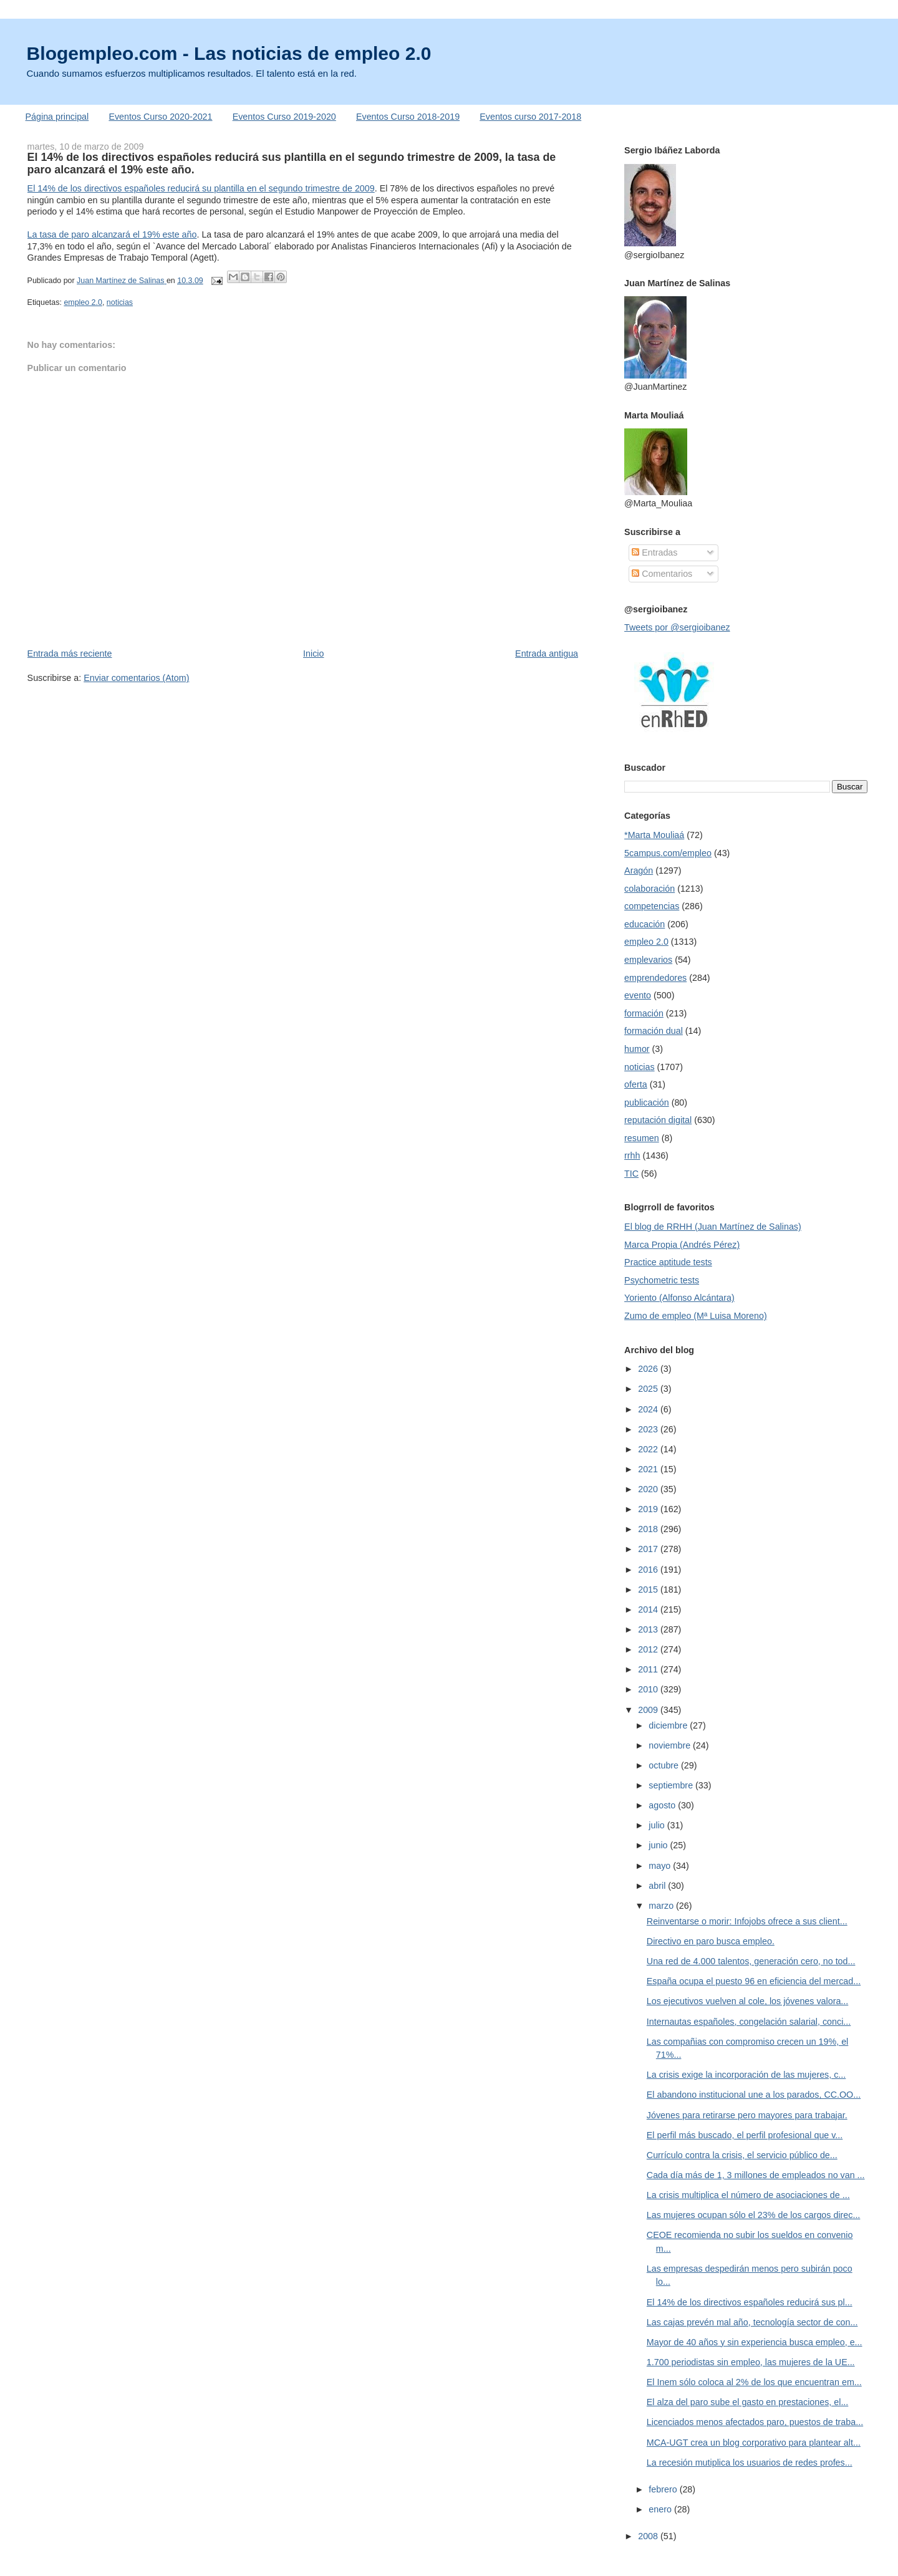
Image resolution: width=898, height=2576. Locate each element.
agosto (663, 1805)
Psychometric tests (661, 1280)
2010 (649, 1689)
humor (637, 1049)
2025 (649, 1389)
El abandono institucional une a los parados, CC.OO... (754, 2095)
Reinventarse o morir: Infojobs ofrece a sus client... (747, 1921)
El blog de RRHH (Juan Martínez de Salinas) (712, 1227)
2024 (649, 1409)
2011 (649, 1669)
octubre (665, 1765)
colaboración (649, 889)
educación (644, 924)
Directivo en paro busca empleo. (711, 1941)
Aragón (638, 871)
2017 (649, 1549)
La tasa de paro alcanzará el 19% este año (112, 234)
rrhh (632, 1155)
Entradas (654, 552)
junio (659, 1845)
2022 (649, 1449)
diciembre (669, 1725)
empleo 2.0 (83, 302)
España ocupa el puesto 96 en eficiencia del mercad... (754, 1981)
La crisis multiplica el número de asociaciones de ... (748, 2195)
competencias (651, 906)
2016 (649, 1570)
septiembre (672, 1785)
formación (644, 1013)
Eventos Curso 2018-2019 (408, 117)
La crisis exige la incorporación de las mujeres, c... (746, 2075)
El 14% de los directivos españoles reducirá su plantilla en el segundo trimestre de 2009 (201, 188)
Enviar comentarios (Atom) (136, 678)
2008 (649, 2536)
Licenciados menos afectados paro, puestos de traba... (755, 2422)
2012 (649, 1649)
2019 (649, 1509)
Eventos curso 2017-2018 (530, 117)
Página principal (57, 117)
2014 (649, 1609)
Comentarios (662, 574)
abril (658, 1886)
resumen (641, 1138)
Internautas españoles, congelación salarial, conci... (749, 2022)
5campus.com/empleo (668, 853)
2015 (649, 1589)
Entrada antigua (546, 653)
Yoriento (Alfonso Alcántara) (679, 1298)
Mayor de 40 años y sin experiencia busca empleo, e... (754, 2342)
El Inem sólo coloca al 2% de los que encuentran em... (754, 2382)
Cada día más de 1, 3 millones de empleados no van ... (756, 2175)
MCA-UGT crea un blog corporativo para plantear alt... (754, 2443)
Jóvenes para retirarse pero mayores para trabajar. (747, 2115)
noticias (120, 302)
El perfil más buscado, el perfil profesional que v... (744, 2135)
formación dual (653, 1031)
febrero (664, 2489)
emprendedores (655, 978)
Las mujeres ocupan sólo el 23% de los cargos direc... (754, 2215)
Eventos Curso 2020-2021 (160, 117)
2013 (649, 1629)
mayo (661, 1866)
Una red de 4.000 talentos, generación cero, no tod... (751, 1961)
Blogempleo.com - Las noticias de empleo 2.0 (229, 53)
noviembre (671, 1745)
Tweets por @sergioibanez (677, 627)
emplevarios (648, 960)
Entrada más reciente (69, 653)
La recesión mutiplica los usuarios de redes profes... (749, 2462)
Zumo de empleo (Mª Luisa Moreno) (695, 1316)
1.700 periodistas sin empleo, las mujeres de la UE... (751, 2362)
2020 (649, 1489)
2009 (649, 1710)
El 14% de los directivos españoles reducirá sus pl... (749, 2302)
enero (661, 2509)
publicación (646, 1102)
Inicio (313, 653)
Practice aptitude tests (668, 1262)
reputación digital (658, 1120)
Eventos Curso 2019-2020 (284, 117)
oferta (635, 1084)
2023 (649, 1429)
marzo (662, 1906)
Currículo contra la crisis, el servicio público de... (742, 2155)
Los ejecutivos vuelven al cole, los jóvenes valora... (747, 2001)
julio (658, 1825)
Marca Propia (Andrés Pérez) (682, 1245)
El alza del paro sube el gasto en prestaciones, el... (747, 2402)
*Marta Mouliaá (654, 835)
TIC (631, 1174)
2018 (649, 1529)
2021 (649, 1469)
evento (637, 995)
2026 (649, 1369)
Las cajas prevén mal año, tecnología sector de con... (752, 2322)
